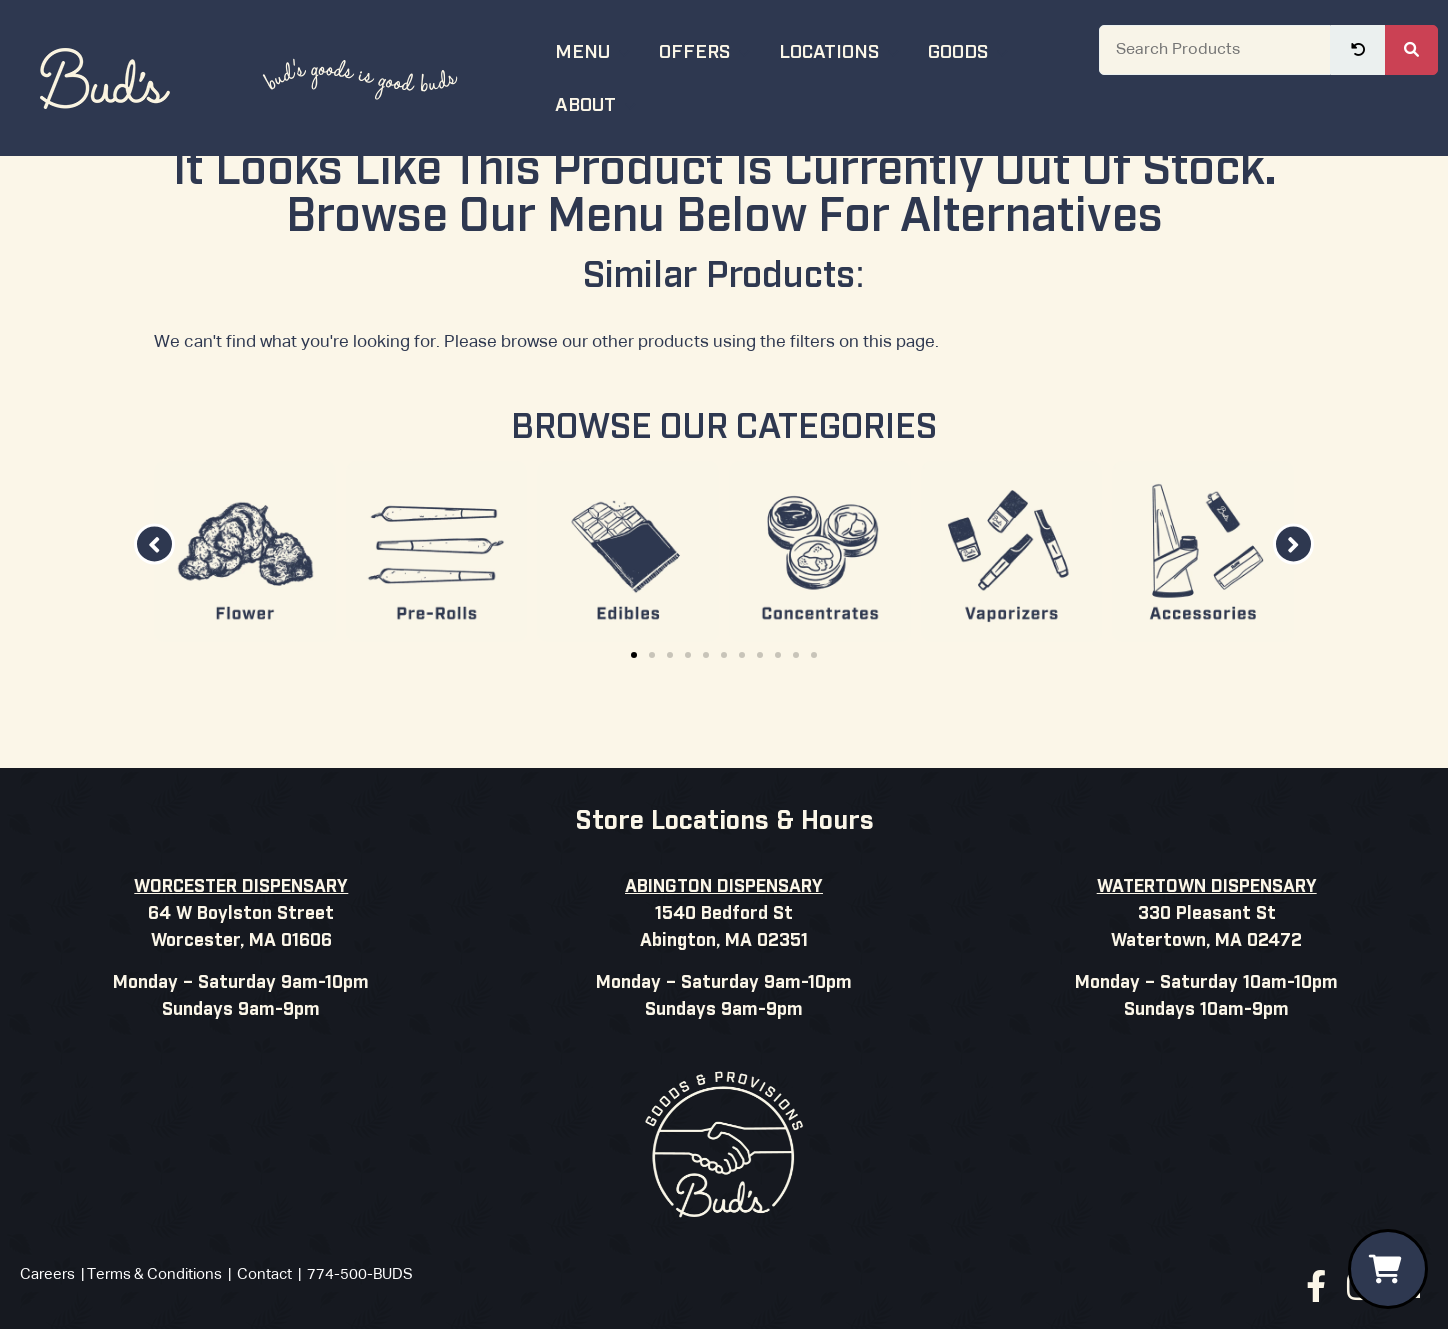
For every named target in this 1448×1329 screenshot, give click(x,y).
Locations (841, 49)
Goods (970, 49)
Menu (595, 49)
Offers (707, 49)
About (598, 102)
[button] (154, 600)
